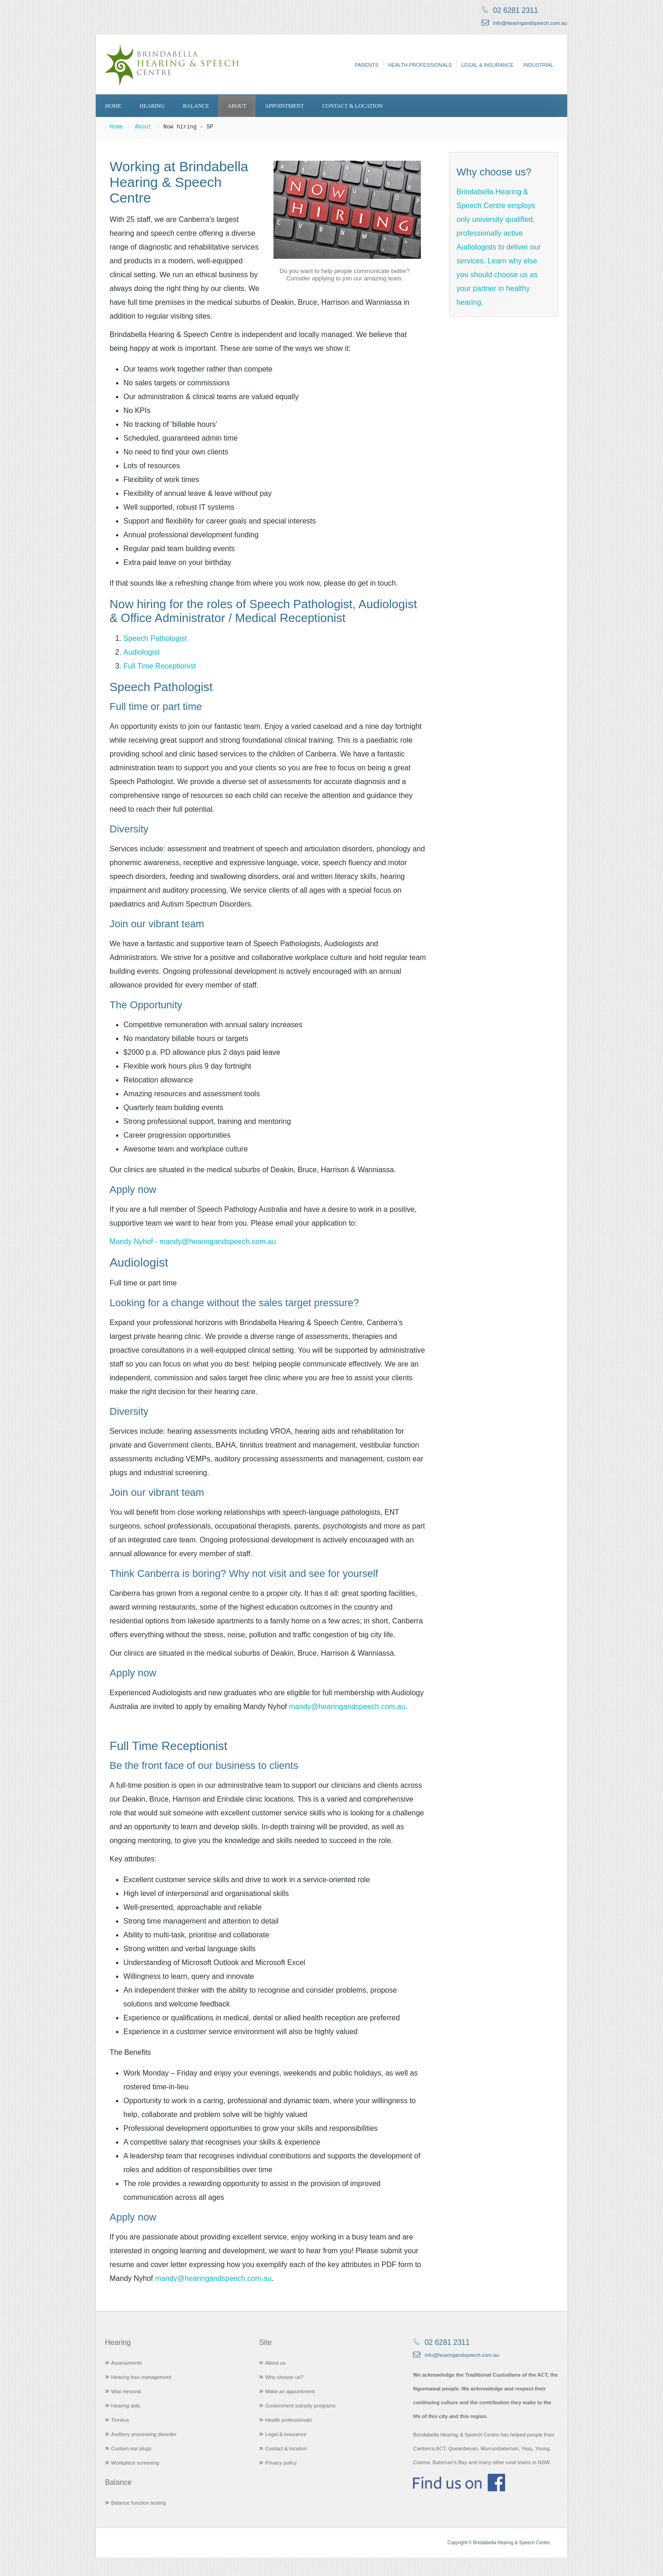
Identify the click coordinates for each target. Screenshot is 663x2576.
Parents (366, 65)
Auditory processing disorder (143, 2434)
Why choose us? (284, 2377)
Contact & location (352, 106)
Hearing (152, 106)
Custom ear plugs (131, 2448)
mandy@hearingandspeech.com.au (347, 1706)
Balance (196, 106)
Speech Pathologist (155, 638)
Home (113, 106)
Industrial (538, 65)
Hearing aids (125, 2405)
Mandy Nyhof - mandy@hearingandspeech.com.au (193, 1241)
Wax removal (126, 2391)
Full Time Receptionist (159, 666)
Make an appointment (290, 2391)
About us (275, 2363)
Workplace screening (135, 2463)
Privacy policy (281, 2463)
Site (265, 2342)
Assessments (126, 2363)
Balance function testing (138, 2503)
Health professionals (420, 65)
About (236, 106)
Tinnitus (120, 2420)
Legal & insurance (487, 65)
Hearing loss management (141, 2377)
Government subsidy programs (300, 2405)
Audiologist (141, 652)
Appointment (284, 106)
